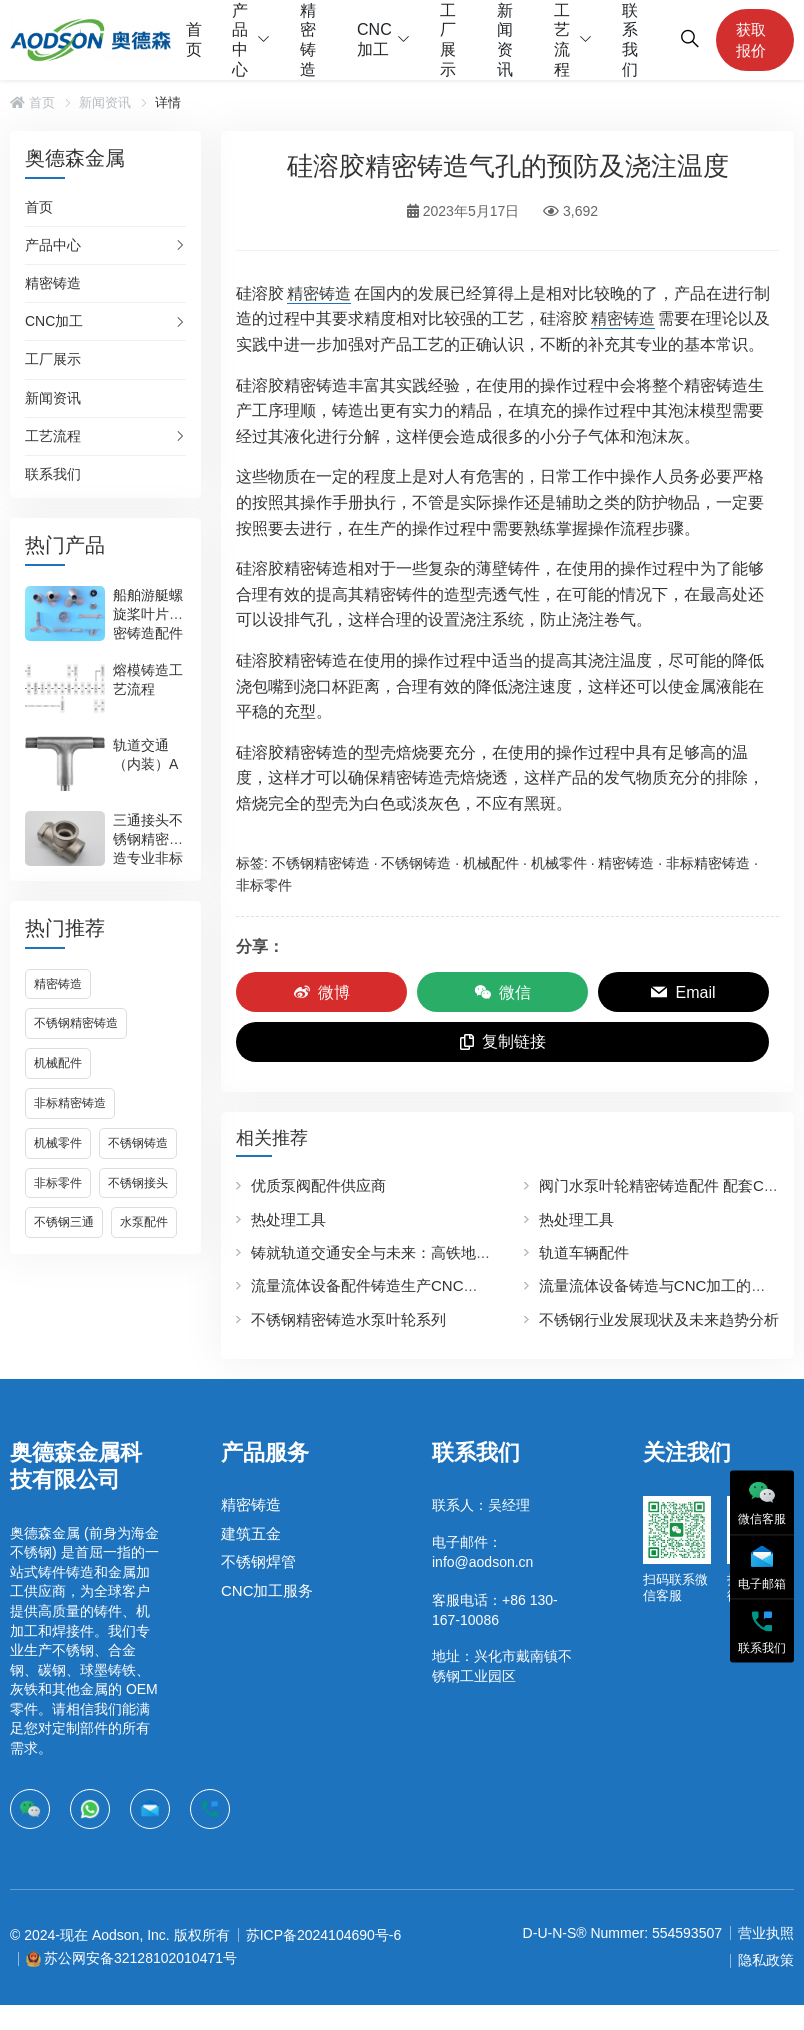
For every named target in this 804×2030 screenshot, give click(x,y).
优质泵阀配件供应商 (318, 1185)
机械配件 (58, 1063)
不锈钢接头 (138, 1183)
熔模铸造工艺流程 (148, 679)
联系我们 (630, 40)
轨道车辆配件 (584, 1252)
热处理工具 (288, 1219)
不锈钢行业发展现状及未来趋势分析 (659, 1319)
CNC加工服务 (267, 1590)
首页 (194, 39)
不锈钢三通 (64, 1222)
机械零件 (58, 1143)
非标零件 (58, 1183)
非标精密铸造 (70, 1103)
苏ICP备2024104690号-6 (324, 1935)
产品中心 (240, 40)
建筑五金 (251, 1533)
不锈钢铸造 (138, 1143)
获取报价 (751, 40)
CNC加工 (374, 39)
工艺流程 (562, 40)
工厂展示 (448, 40)
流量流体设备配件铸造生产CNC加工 (372, 1285)
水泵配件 (144, 1222)
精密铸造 (308, 40)
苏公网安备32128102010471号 (140, 1958)
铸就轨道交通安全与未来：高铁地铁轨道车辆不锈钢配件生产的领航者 (483, 1252)
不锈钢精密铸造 (76, 1023)
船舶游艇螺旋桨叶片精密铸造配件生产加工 (148, 623)
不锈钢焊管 (258, 1561)
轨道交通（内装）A (145, 754)
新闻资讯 (505, 40)
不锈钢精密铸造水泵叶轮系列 (348, 1319)
